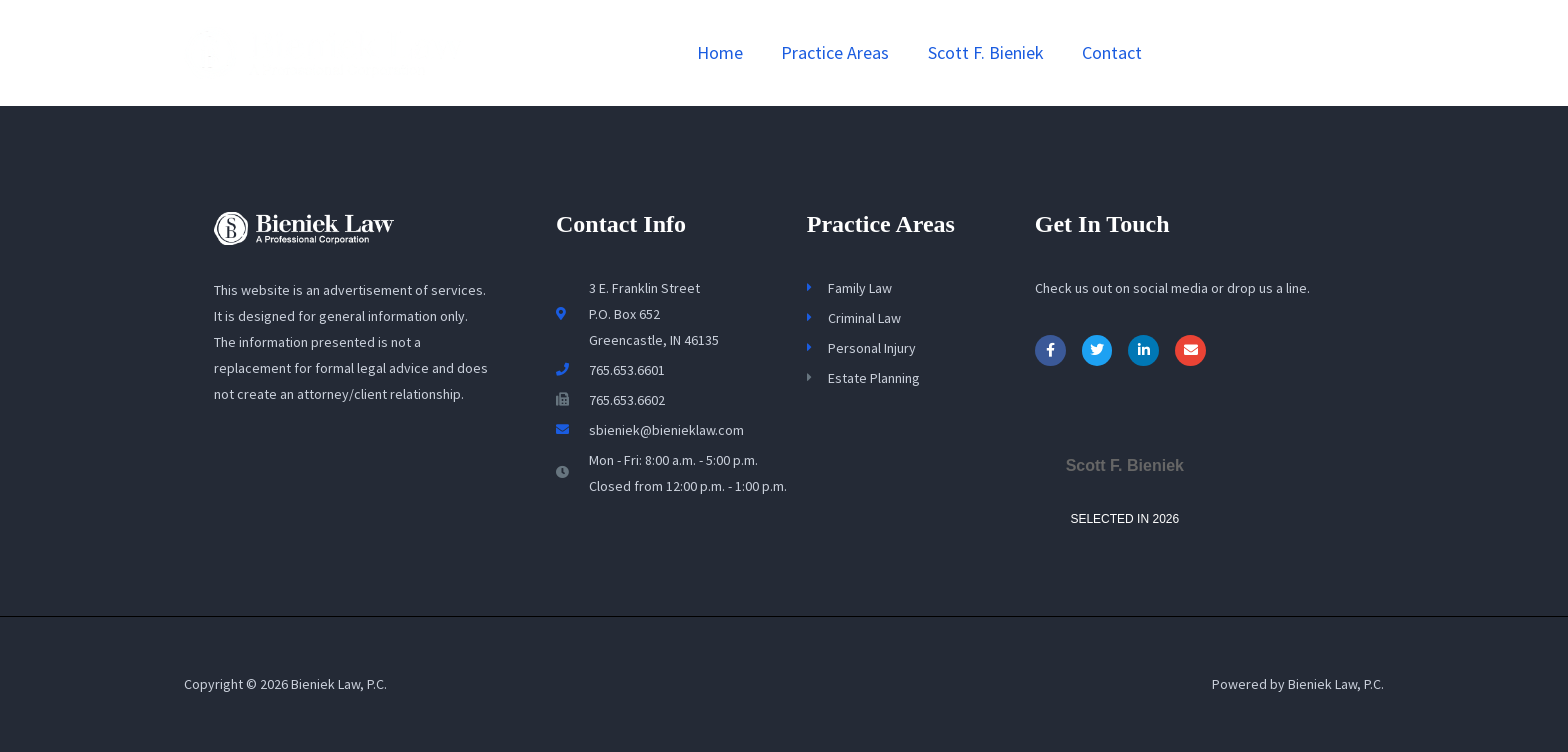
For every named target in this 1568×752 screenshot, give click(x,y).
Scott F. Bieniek (989, 52)
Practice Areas (841, 52)
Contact (1113, 52)
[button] (1282, 53)
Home (728, 52)
